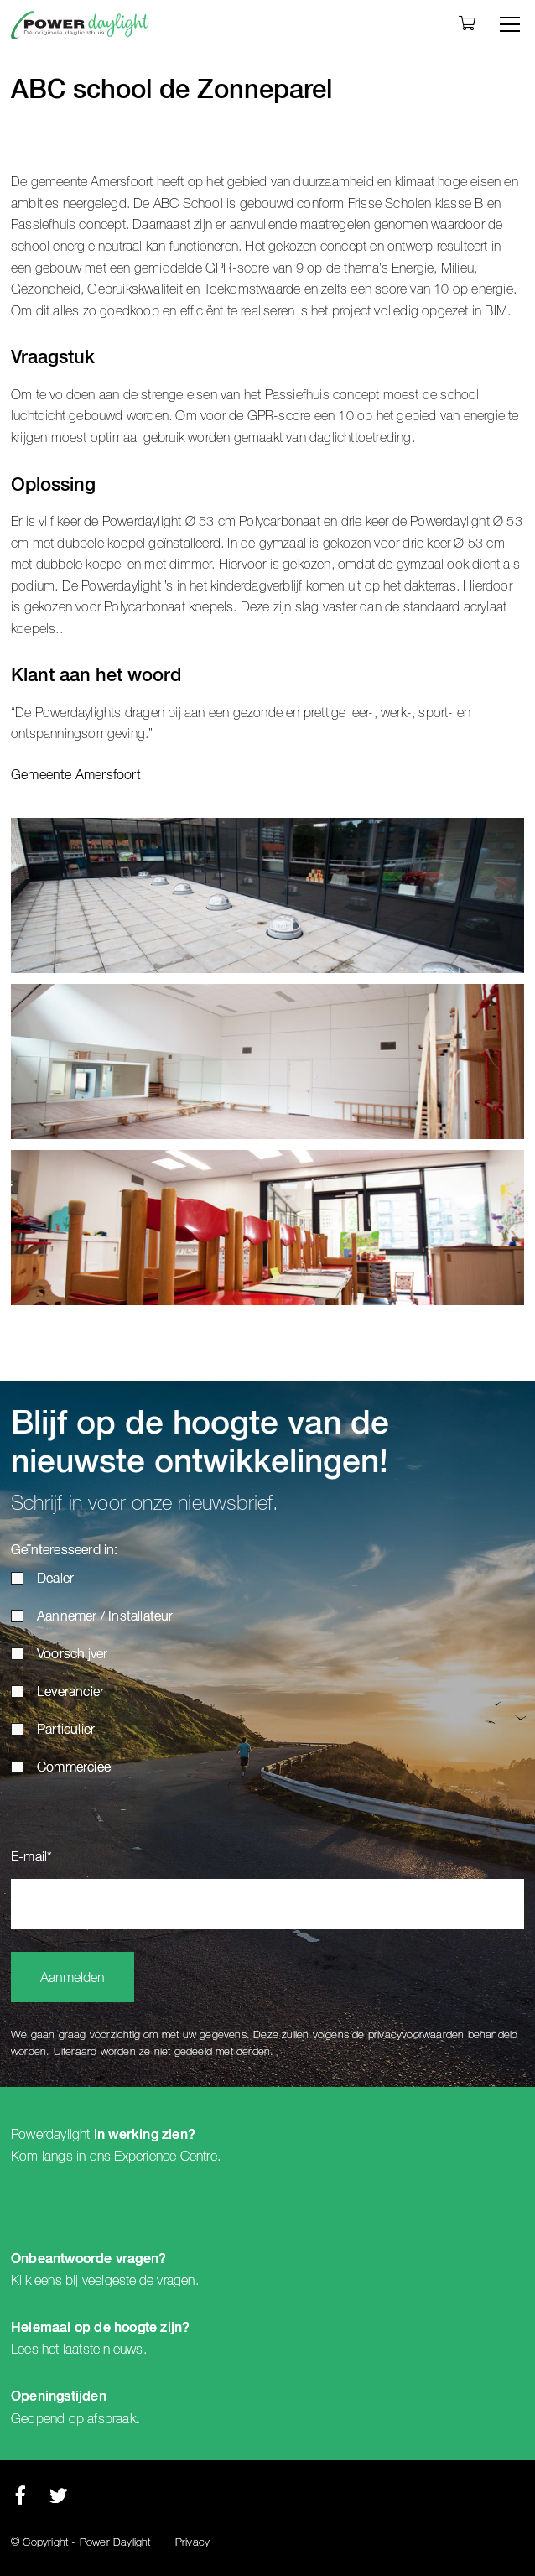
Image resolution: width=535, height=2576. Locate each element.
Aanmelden (72, 1978)
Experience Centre (165, 2156)
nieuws (123, 2349)
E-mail (31, 1858)
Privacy (192, 2542)
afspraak (111, 2419)
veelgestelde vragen (138, 2280)
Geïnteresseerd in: (64, 1551)
